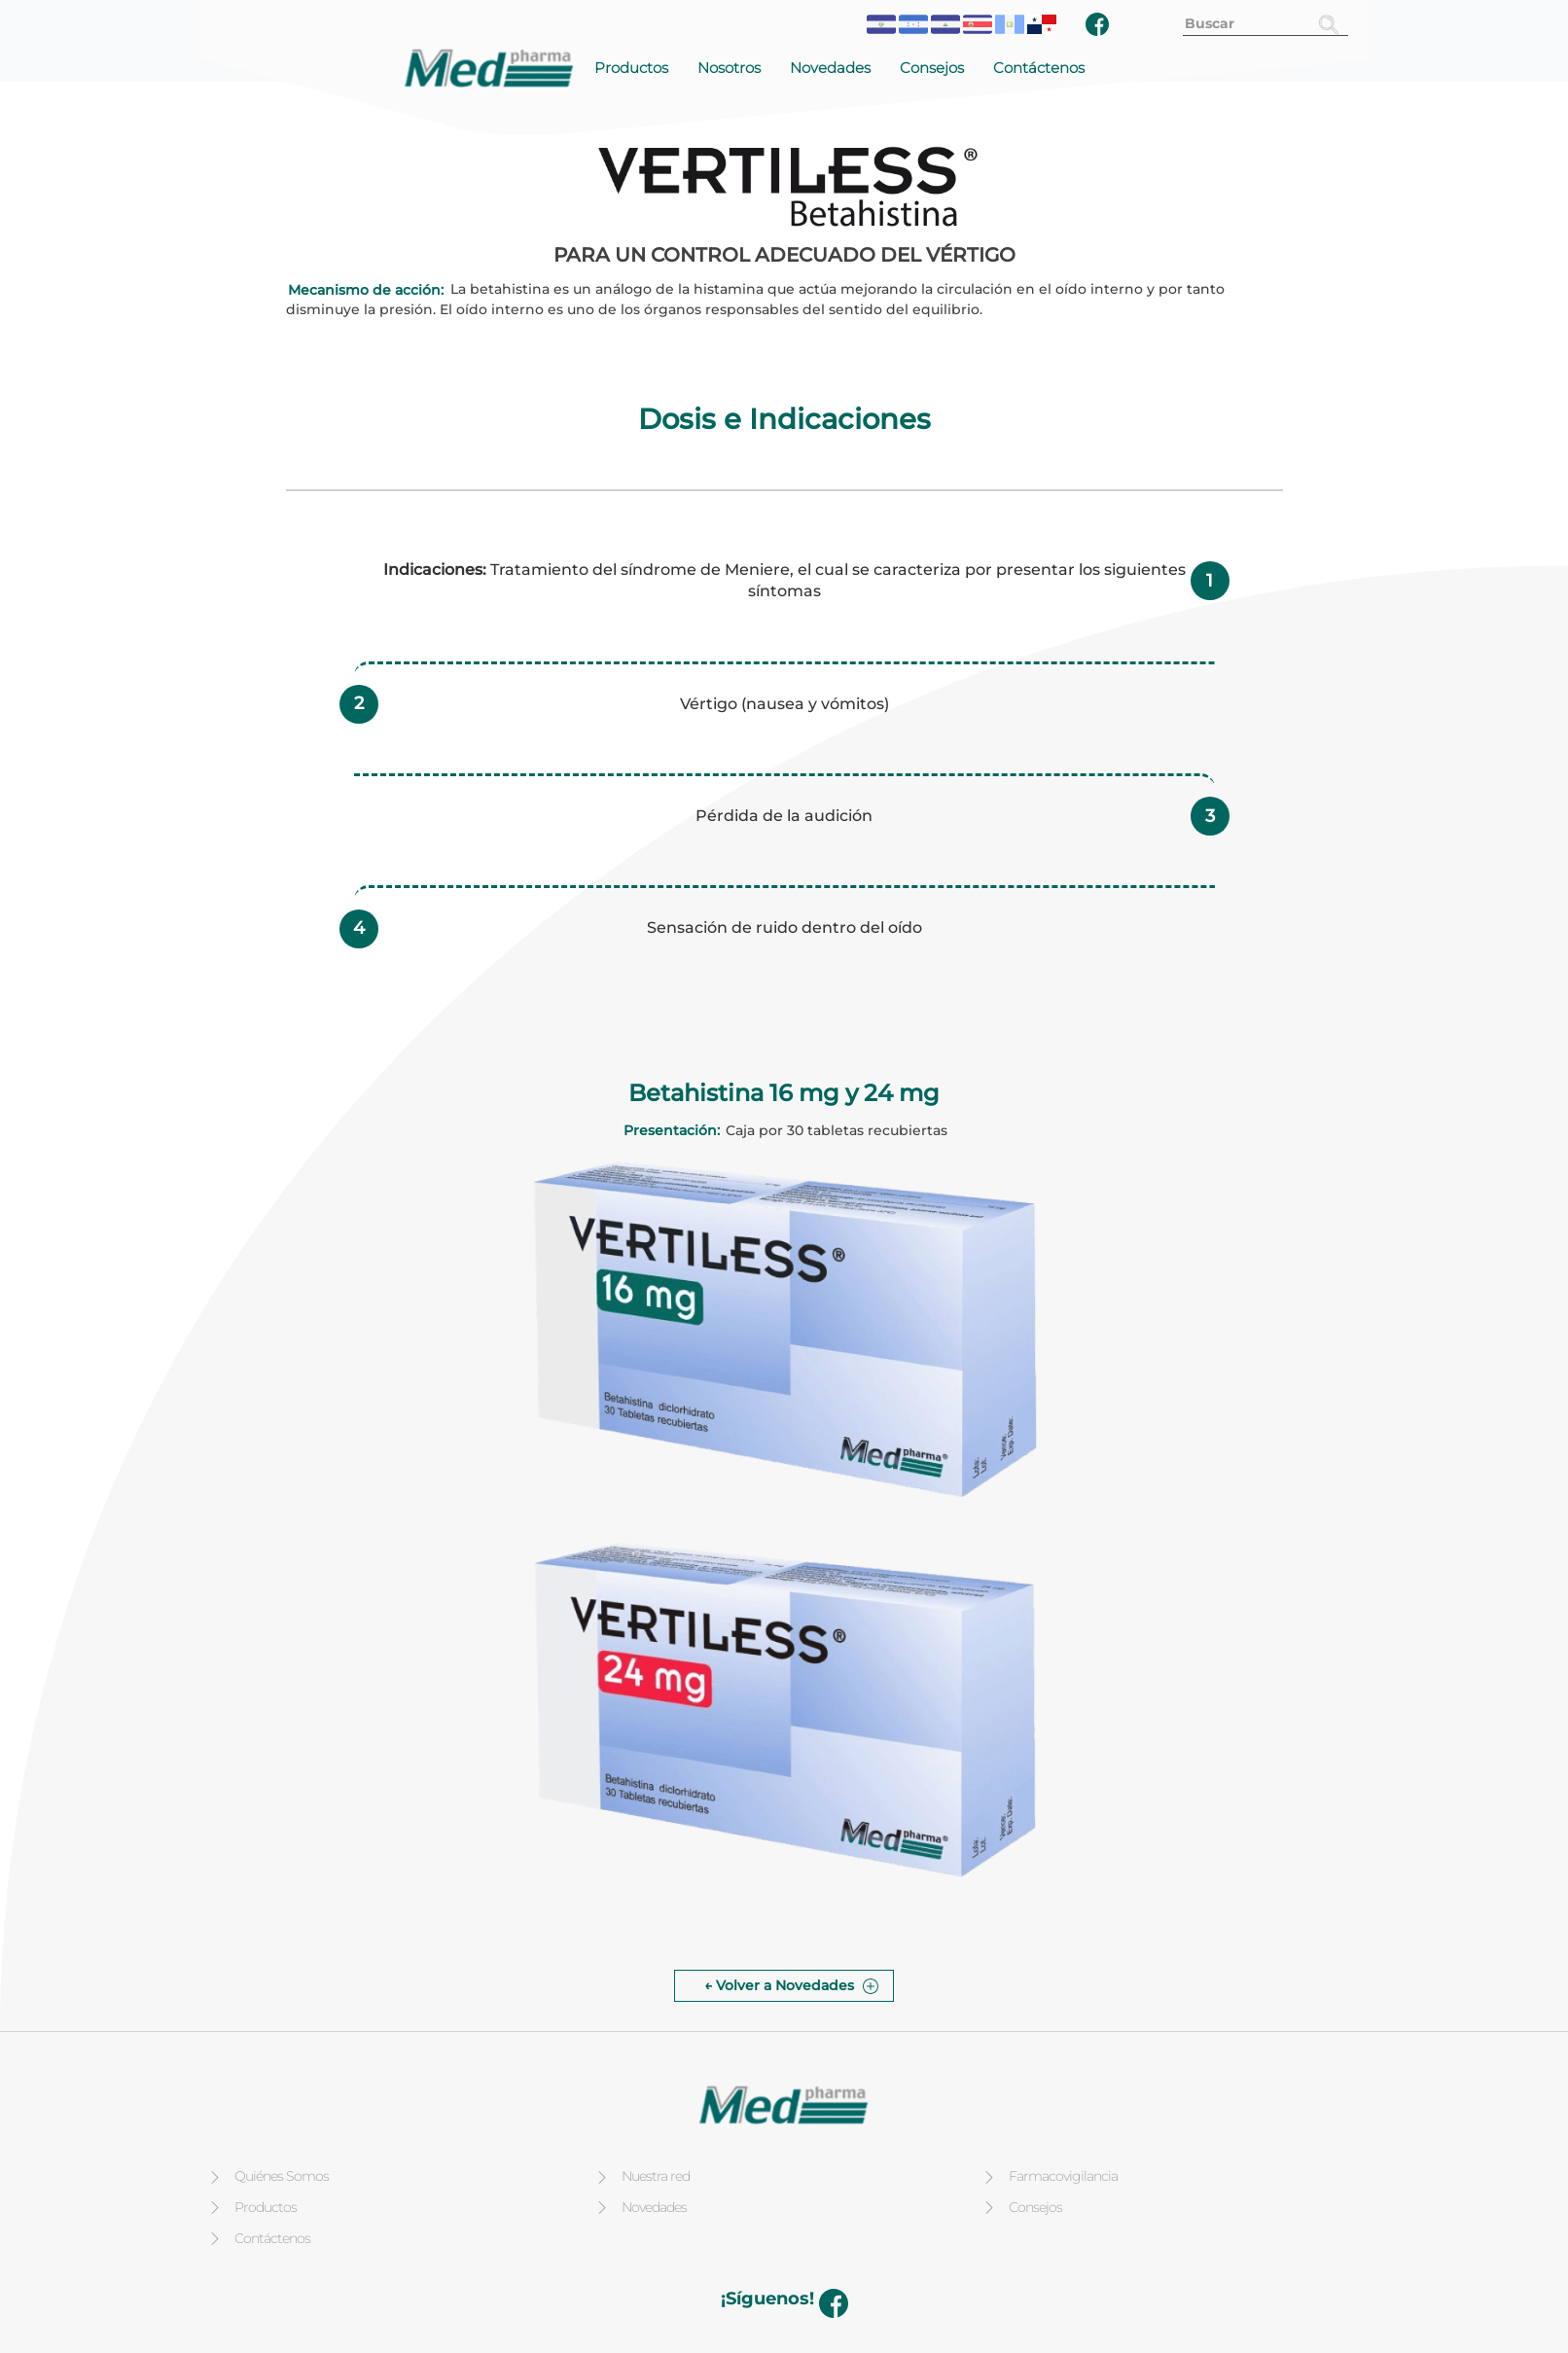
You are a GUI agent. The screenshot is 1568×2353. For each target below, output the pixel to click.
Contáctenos (1039, 67)
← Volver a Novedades (779, 1985)
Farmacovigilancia (1063, 2176)
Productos (631, 67)
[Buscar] (1328, 24)
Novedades (830, 67)
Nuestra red (656, 2176)
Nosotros (729, 67)
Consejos (932, 67)
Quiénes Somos (281, 2176)
